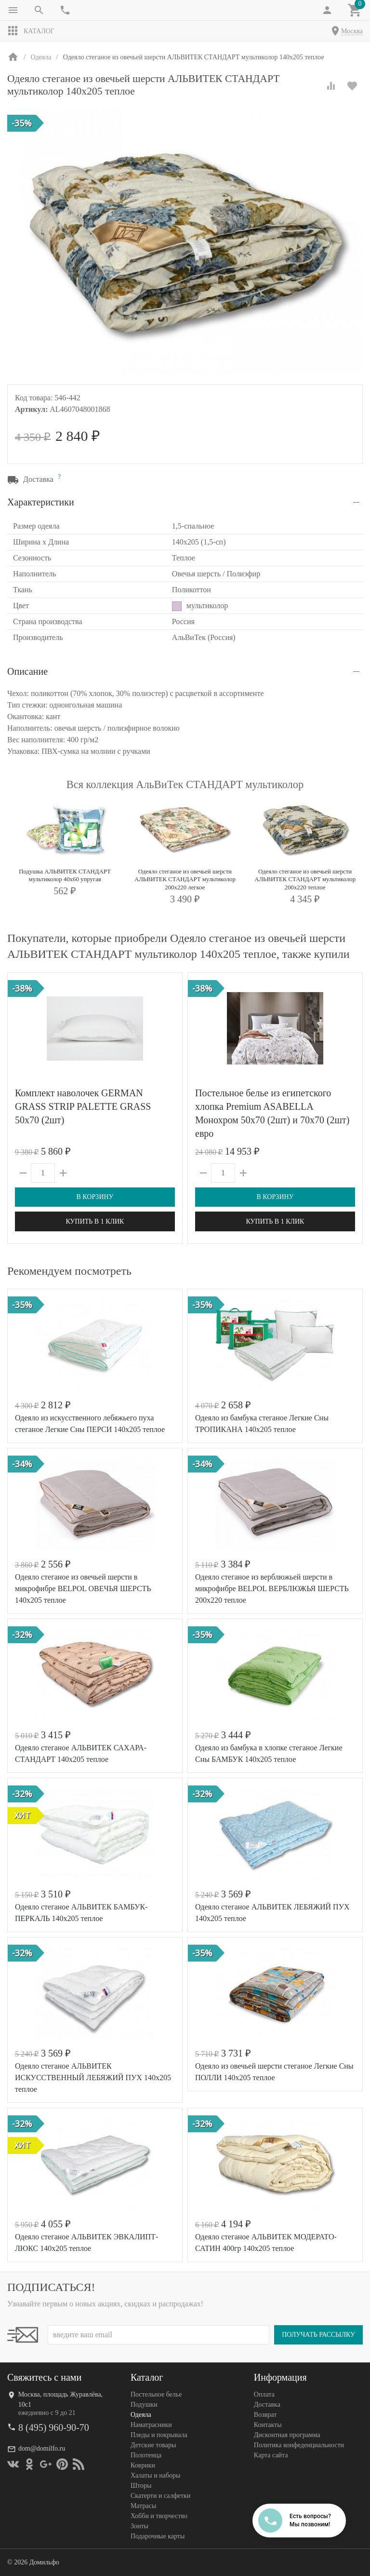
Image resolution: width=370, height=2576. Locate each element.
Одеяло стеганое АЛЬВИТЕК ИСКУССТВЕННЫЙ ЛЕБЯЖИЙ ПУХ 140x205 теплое (93, 2077)
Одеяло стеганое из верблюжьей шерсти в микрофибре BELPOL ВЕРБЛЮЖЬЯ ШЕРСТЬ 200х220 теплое (272, 1588)
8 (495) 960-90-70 (53, 2427)
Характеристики (40, 502)
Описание (27, 671)
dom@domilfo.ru (41, 2448)
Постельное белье (156, 2394)
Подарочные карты (158, 2536)
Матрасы (143, 2505)
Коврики (143, 2465)
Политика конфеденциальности (299, 2445)
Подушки (144, 2404)
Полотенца (146, 2455)
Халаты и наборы (156, 2475)
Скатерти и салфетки (160, 2495)
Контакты (268, 2424)
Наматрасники (151, 2424)
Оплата (264, 2394)
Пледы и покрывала (159, 2435)
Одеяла (141, 2414)
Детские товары (153, 2445)
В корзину (94, 1196)
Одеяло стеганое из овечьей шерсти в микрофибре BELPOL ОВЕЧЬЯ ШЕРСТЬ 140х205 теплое (83, 1588)
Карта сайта (271, 2455)
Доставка (267, 2404)
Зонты (139, 2526)
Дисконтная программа (287, 2435)
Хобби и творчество (159, 2516)
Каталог (30, 31)
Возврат (265, 2414)
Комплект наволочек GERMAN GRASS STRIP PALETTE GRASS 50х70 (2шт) (83, 1106)
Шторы (141, 2485)
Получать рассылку (318, 2334)
